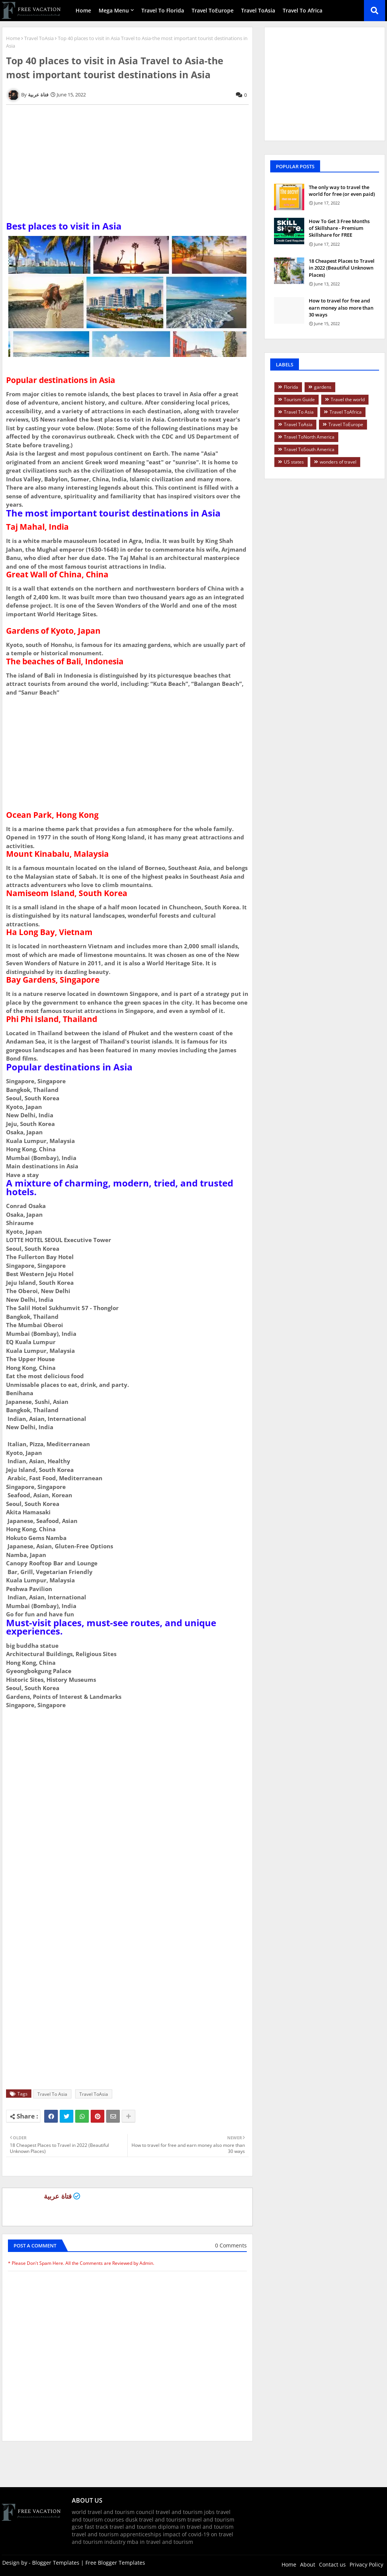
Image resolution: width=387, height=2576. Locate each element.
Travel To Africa (302, 10)
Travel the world (348, 399)
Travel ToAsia (258, 10)
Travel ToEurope (213, 10)
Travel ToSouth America (309, 449)
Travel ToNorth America (309, 437)
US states (294, 462)
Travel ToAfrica (346, 412)
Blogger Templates (55, 2562)
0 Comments (231, 2245)
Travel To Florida (162, 10)
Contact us (332, 2564)
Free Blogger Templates (115, 2562)
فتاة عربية (58, 2196)
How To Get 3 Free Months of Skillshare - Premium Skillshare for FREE (339, 228)
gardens (322, 387)
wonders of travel (338, 462)
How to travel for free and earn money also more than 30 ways (341, 307)
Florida (291, 387)
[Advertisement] (127, 169)
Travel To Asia (52, 2094)
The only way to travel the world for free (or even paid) (342, 190)
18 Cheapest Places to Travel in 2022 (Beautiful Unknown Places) (342, 267)
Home (83, 10)
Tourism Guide (299, 399)
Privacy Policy (366, 2564)
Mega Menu (114, 10)
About (307, 2564)
